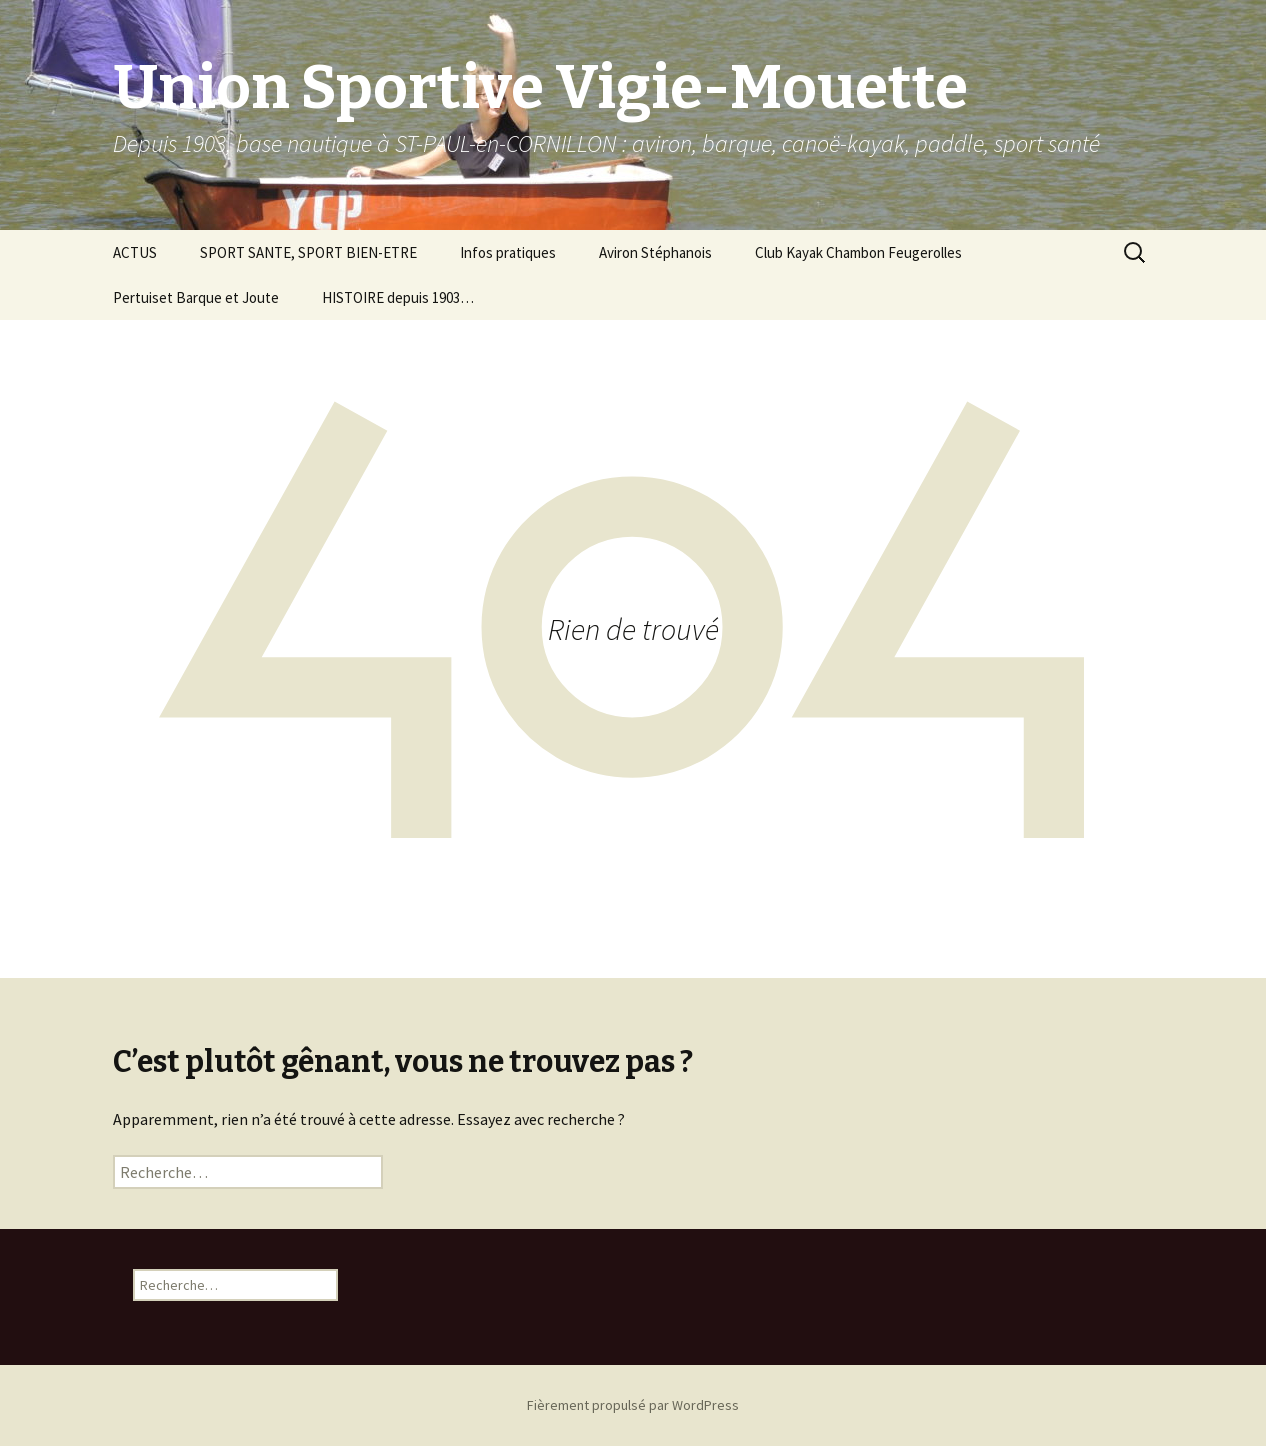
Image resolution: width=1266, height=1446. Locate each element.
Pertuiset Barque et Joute (196, 297)
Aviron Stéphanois (655, 252)
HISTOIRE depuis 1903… (398, 297)
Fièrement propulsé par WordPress (633, 1405)
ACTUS (135, 252)
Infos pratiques (508, 252)
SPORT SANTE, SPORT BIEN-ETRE (308, 252)
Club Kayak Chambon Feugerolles (858, 252)
